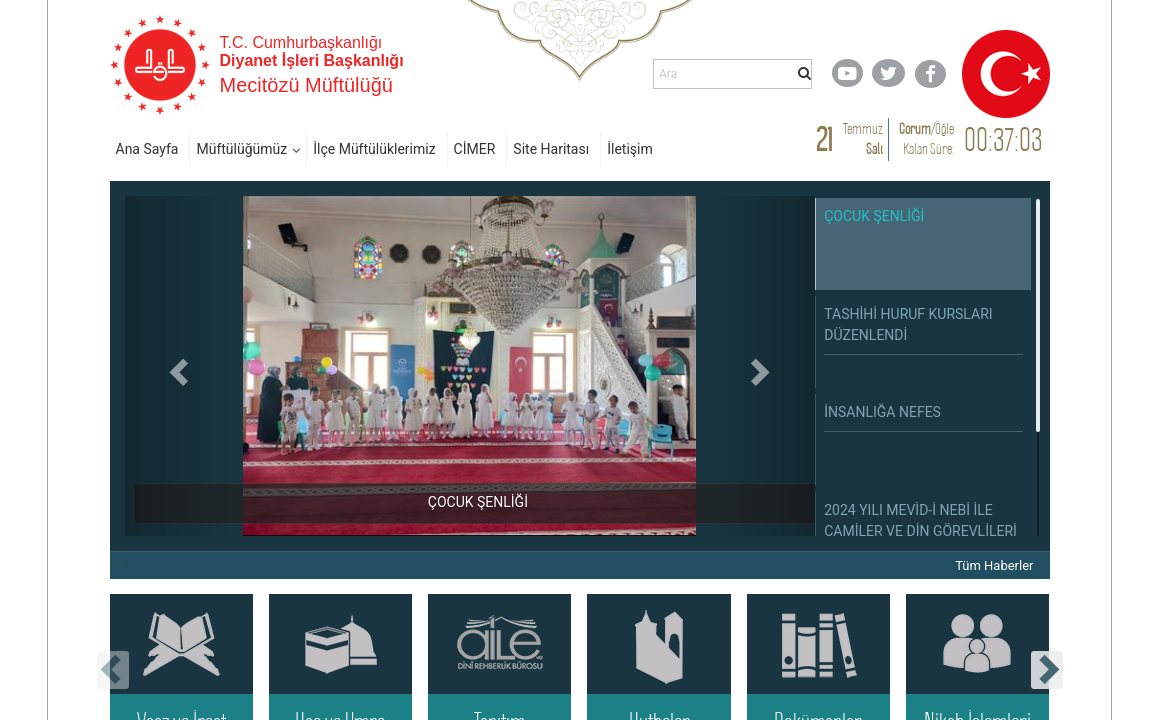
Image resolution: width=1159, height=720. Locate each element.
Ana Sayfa (147, 149)
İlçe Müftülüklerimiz (374, 149)
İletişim (630, 149)
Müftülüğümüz (241, 149)
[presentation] (113, 670)
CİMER (475, 149)
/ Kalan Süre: (926, 138)
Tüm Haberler (994, 565)
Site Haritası (551, 149)
